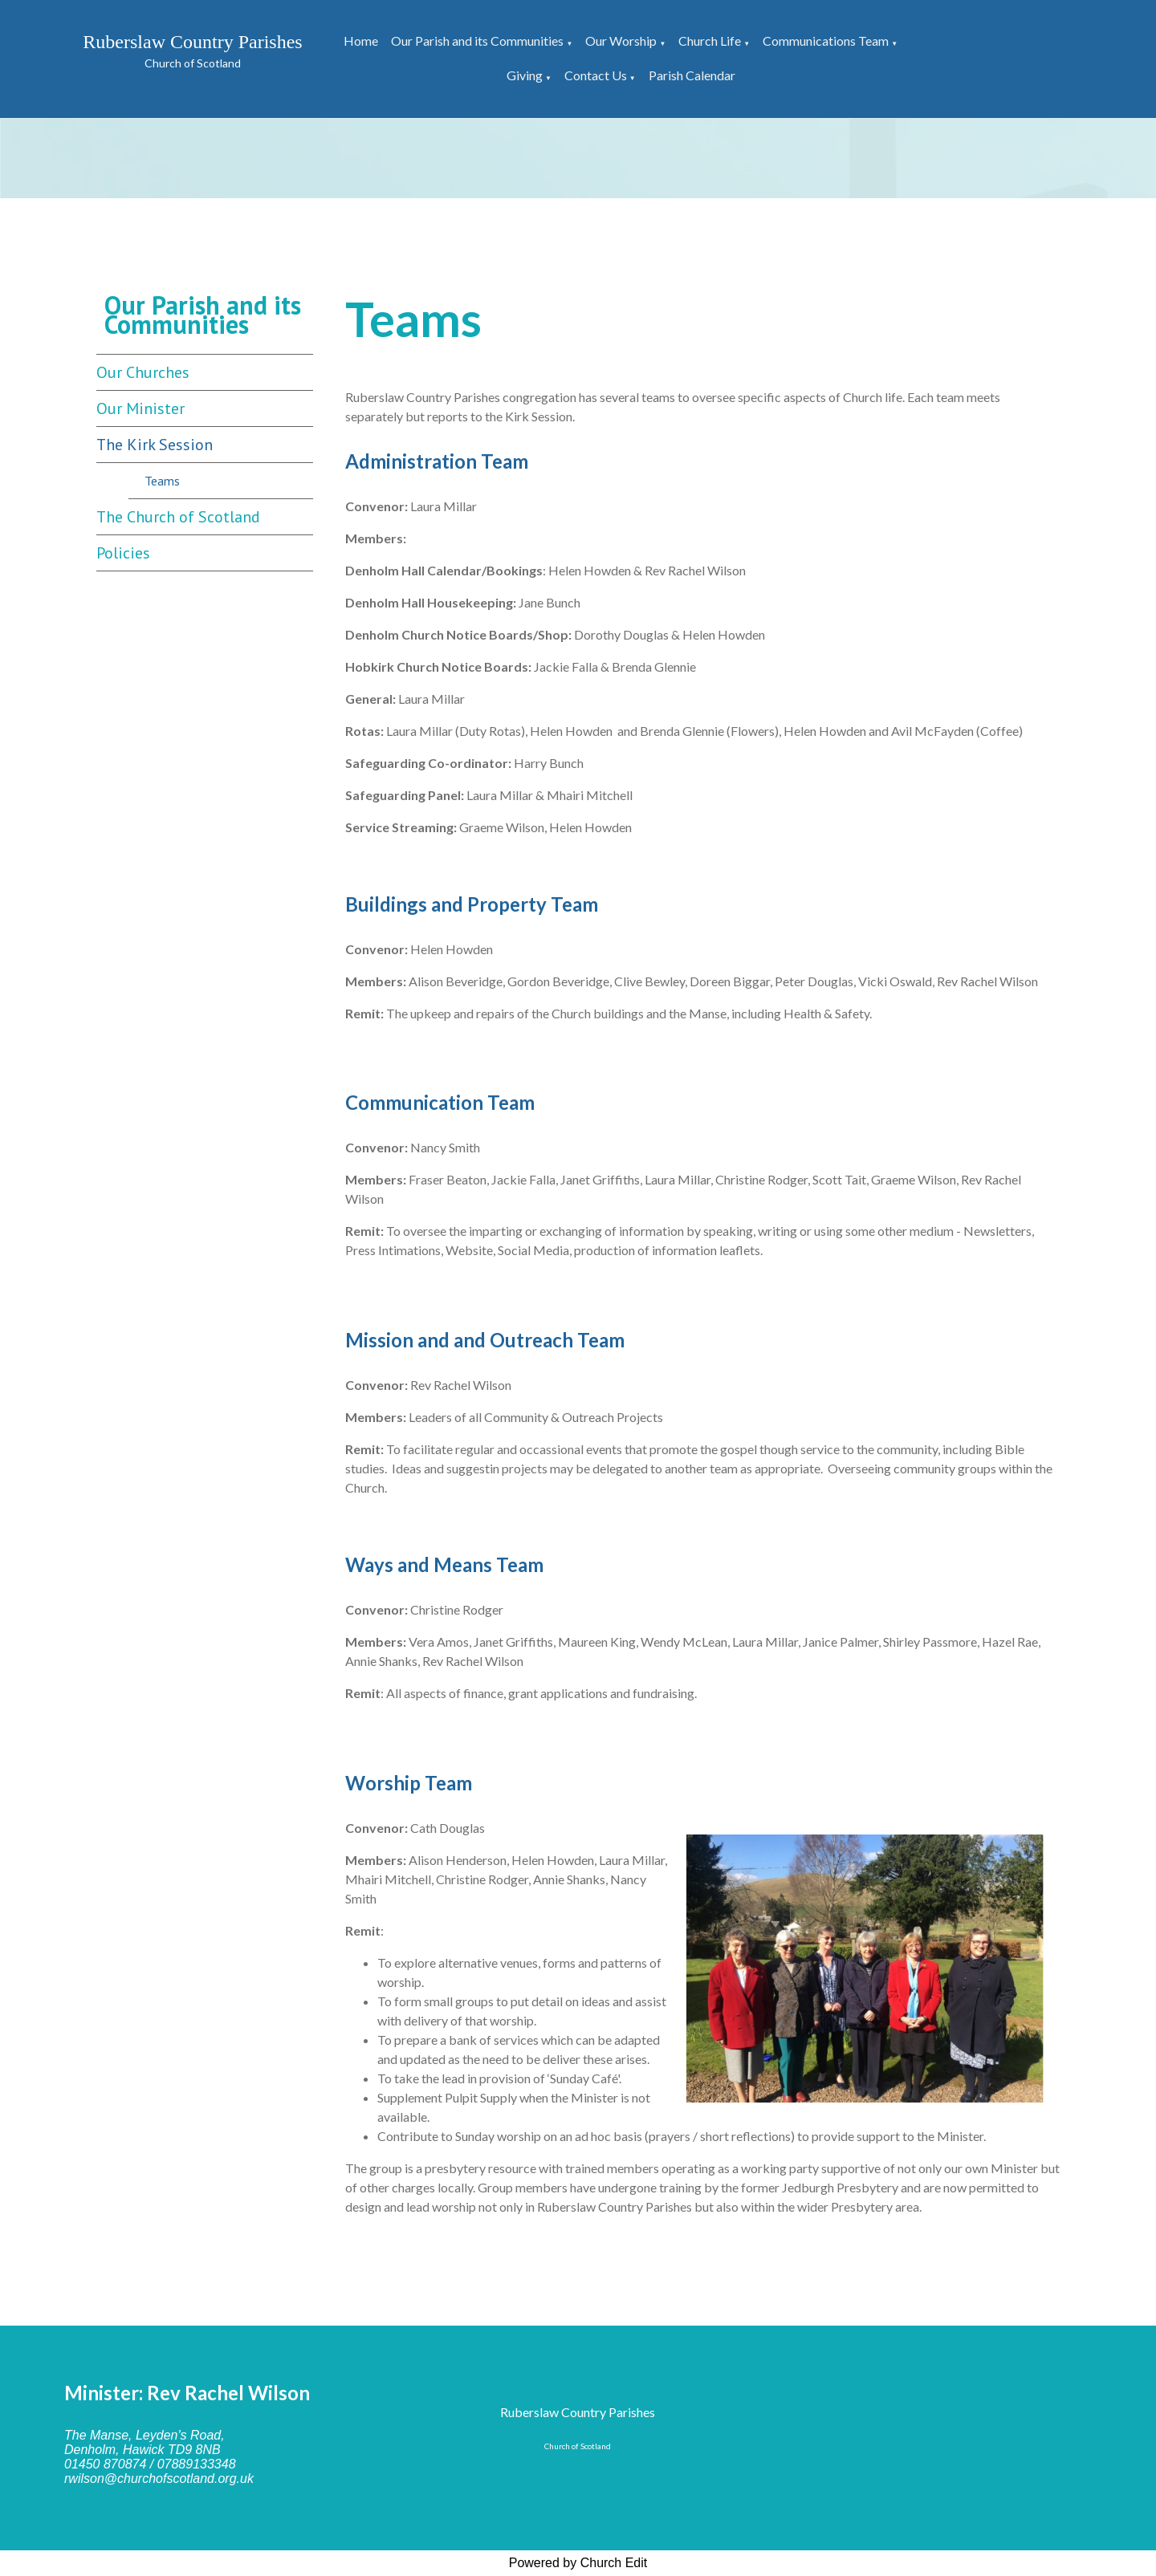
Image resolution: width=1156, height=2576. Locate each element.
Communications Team (826, 40)
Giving (525, 75)
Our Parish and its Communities (477, 40)
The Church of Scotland (178, 516)
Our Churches (142, 372)
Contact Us (595, 75)
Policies (123, 552)
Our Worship (621, 40)
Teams (162, 481)
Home (361, 40)
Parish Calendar (692, 75)
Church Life (709, 40)
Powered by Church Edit (578, 2563)
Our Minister (140, 408)
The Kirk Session (154, 444)
